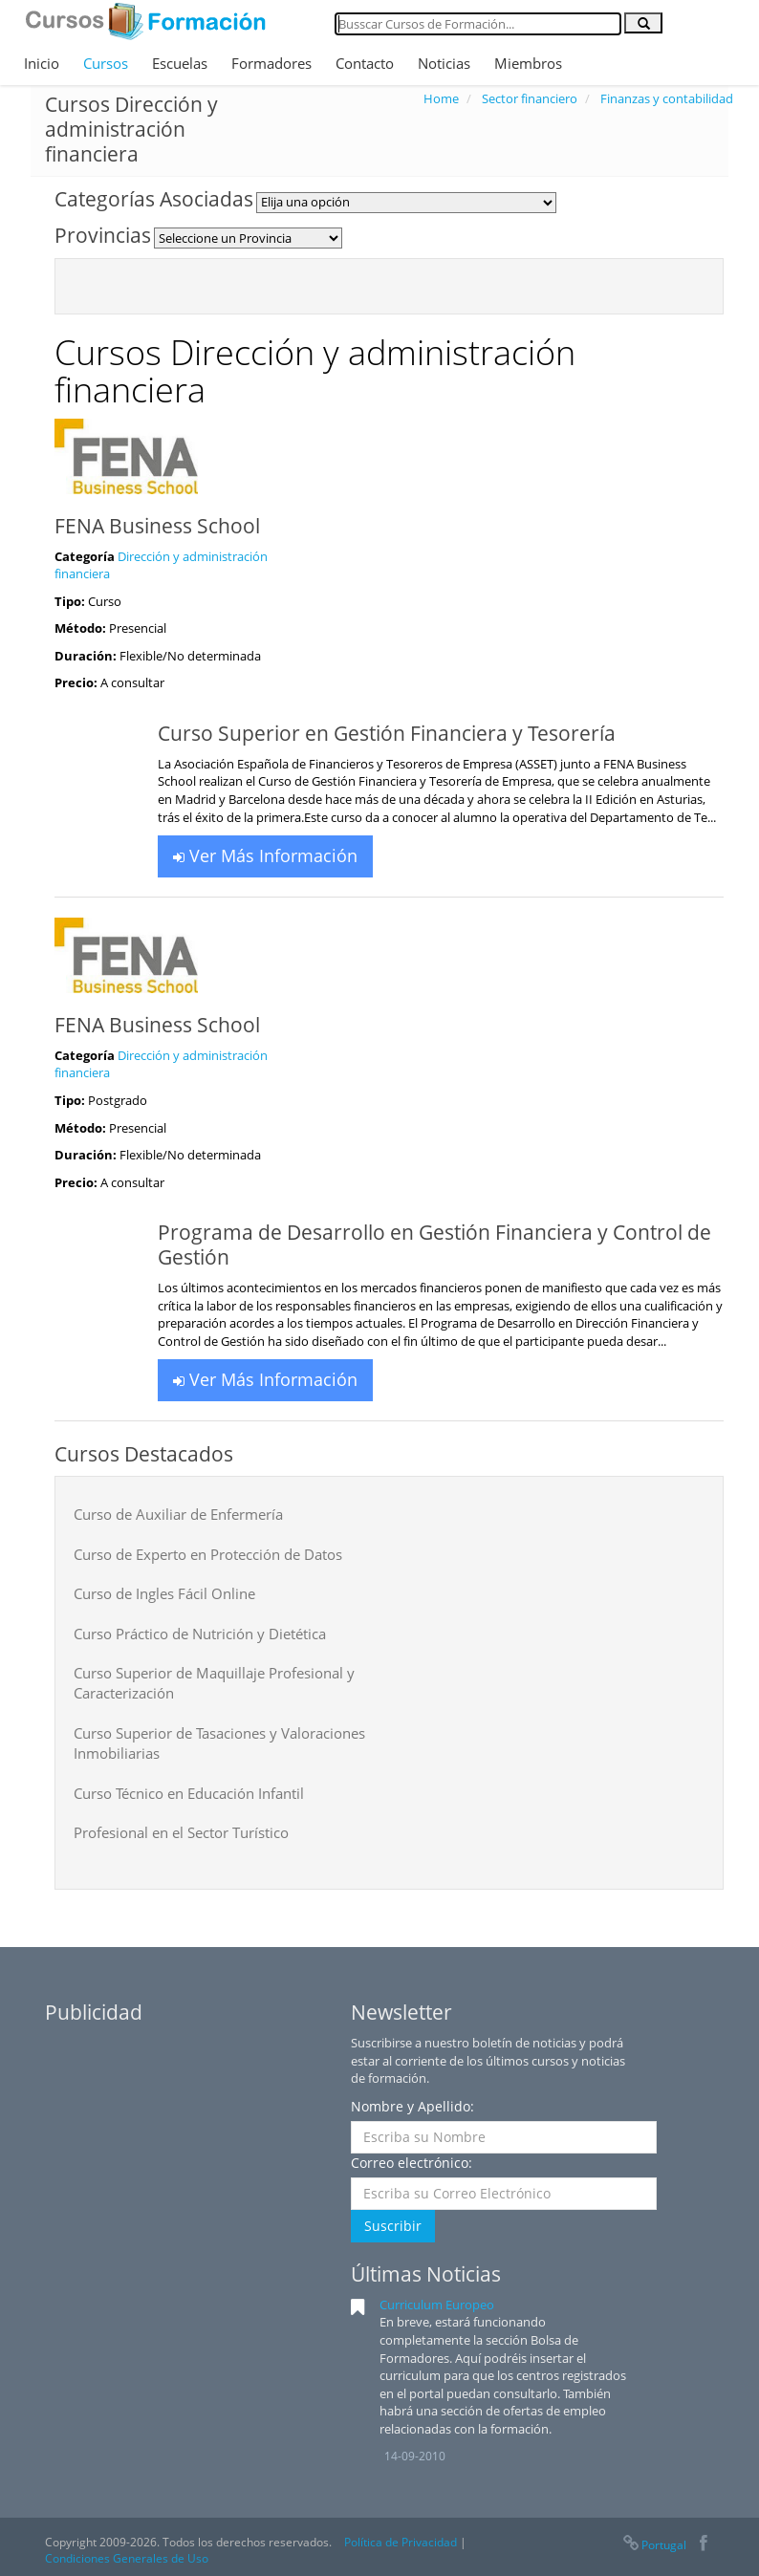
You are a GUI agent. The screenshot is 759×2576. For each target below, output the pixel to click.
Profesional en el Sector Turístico (181, 1832)
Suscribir (393, 2226)
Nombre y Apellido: (412, 2106)
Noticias (444, 63)
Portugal (653, 2545)
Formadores (271, 63)
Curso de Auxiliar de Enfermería (178, 1514)
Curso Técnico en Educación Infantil (189, 1793)
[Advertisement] (188, 2153)
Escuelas (179, 63)
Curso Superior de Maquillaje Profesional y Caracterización (214, 1682)
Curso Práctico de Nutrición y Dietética (200, 1633)
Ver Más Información (265, 855)
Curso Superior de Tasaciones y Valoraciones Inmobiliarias (219, 1743)
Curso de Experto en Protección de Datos (208, 1554)
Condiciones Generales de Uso (126, 2558)
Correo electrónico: (411, 2163)
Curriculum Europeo (437, 2304)
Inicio (41, 63)
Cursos (105, 63)
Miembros (528, 63)
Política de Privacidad (400, 2542)
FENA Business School (157, 525)
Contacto (365, 63)
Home (441, 98)
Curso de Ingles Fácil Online (164, 1593)
